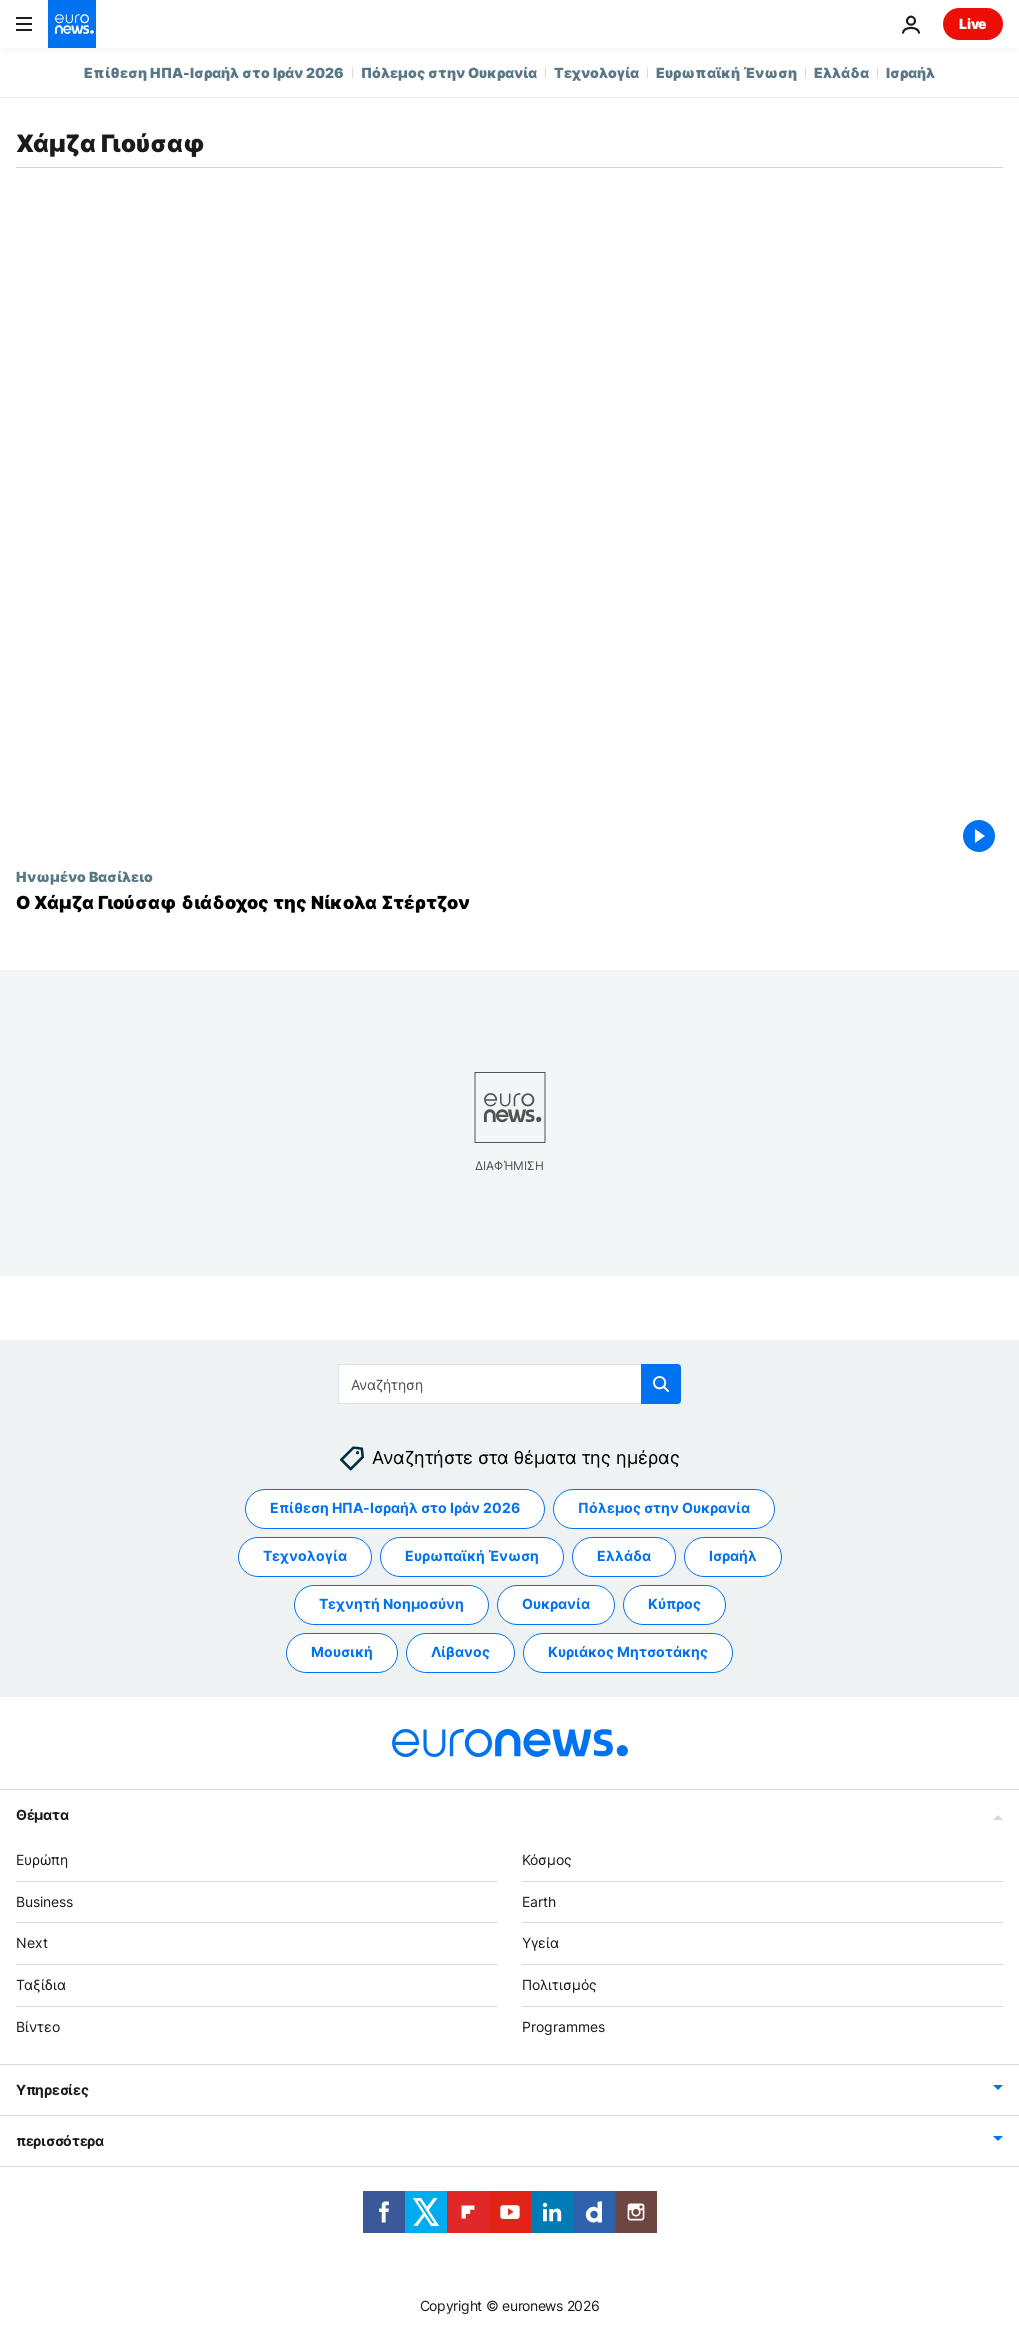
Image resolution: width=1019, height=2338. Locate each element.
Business (44, 1900)
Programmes (563, 2026)
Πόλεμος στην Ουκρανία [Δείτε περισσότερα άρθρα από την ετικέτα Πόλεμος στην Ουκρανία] (664, 1507)
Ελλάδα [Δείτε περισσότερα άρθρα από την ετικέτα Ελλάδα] (624, 1555)
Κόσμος (547, 1859)
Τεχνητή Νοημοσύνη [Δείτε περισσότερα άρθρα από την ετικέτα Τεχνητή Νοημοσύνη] (391, 1603)
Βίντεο (38, 2026)
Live (973, 23)
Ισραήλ (910, 72)
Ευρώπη (42, 1859)
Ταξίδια (41, 1984)
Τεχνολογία (596, 72)
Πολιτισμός (559, 1984)
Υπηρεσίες (52, 2088)
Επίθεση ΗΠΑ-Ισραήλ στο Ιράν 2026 (214, 72)
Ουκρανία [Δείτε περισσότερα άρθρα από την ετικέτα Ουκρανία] (556, 1603)
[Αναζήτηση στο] (509, 1384)
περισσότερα (60, 2139)
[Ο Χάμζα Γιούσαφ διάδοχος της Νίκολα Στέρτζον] (509, 903)
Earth (539, 1900)
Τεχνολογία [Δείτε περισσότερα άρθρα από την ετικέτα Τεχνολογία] (305, 1555)
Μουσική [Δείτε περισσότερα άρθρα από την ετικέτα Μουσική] (342, 1651)
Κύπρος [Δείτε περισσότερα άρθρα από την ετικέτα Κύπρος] (674, 1603)
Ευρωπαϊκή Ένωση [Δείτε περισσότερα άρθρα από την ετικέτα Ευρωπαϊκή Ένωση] (472, 1555)
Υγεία (540, 1942)
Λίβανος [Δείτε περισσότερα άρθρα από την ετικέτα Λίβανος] (460, 1651)
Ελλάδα (841, 72)
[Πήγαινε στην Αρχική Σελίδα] (72, 24)
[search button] (661, 1384)
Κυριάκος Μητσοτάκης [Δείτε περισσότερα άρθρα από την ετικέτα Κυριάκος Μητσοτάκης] (628, 1651)
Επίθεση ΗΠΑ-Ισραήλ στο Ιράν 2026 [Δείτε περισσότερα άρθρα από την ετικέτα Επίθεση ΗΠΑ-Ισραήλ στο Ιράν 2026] (395, 1507)
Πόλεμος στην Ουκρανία (449, 72)
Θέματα (42, 1814)
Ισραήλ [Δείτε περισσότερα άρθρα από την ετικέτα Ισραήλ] (733, 1555)
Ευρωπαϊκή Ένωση (726, 72)
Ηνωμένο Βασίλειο (84, 876)
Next (32, 1942)
